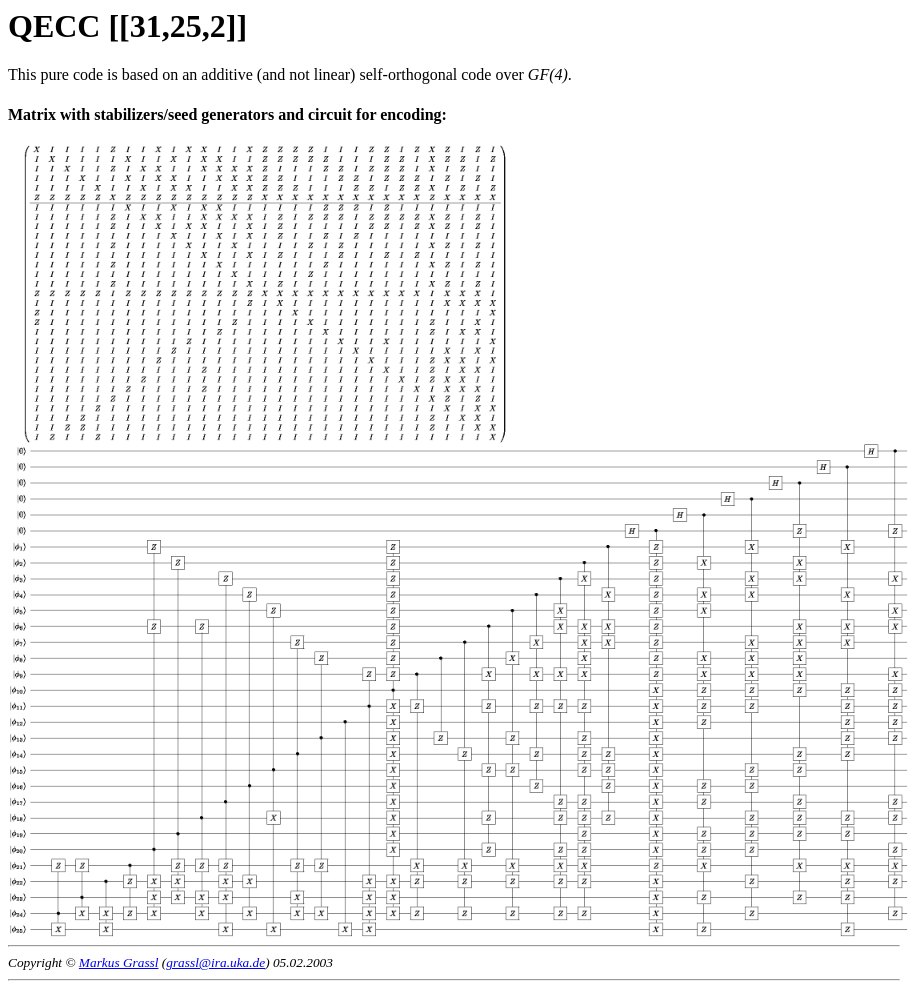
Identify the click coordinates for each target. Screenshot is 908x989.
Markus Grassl (119, 962)
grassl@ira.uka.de (215, 962)
